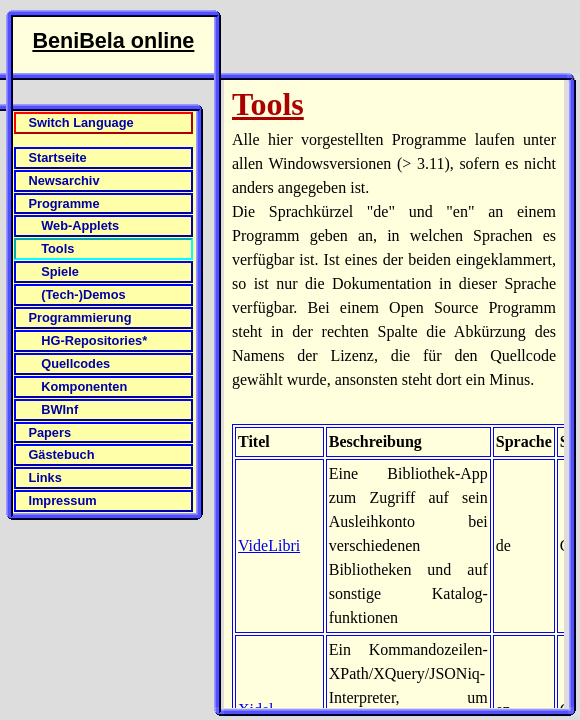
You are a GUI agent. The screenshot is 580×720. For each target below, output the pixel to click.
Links (44, 477)
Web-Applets (80, 225)
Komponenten (84, 386)
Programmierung (79, 317)
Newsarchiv (63, 180)
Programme (63, 203)
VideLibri (269, 545)
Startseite (57, 157)
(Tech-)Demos (83, 294)
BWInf (59, 409)
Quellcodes (75, 363)
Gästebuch (61, 454)
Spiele (60, 271)
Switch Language (80, 122)
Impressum (62, 500)
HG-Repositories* (94, 340)
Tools (57, 248)
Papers (49, 432)
